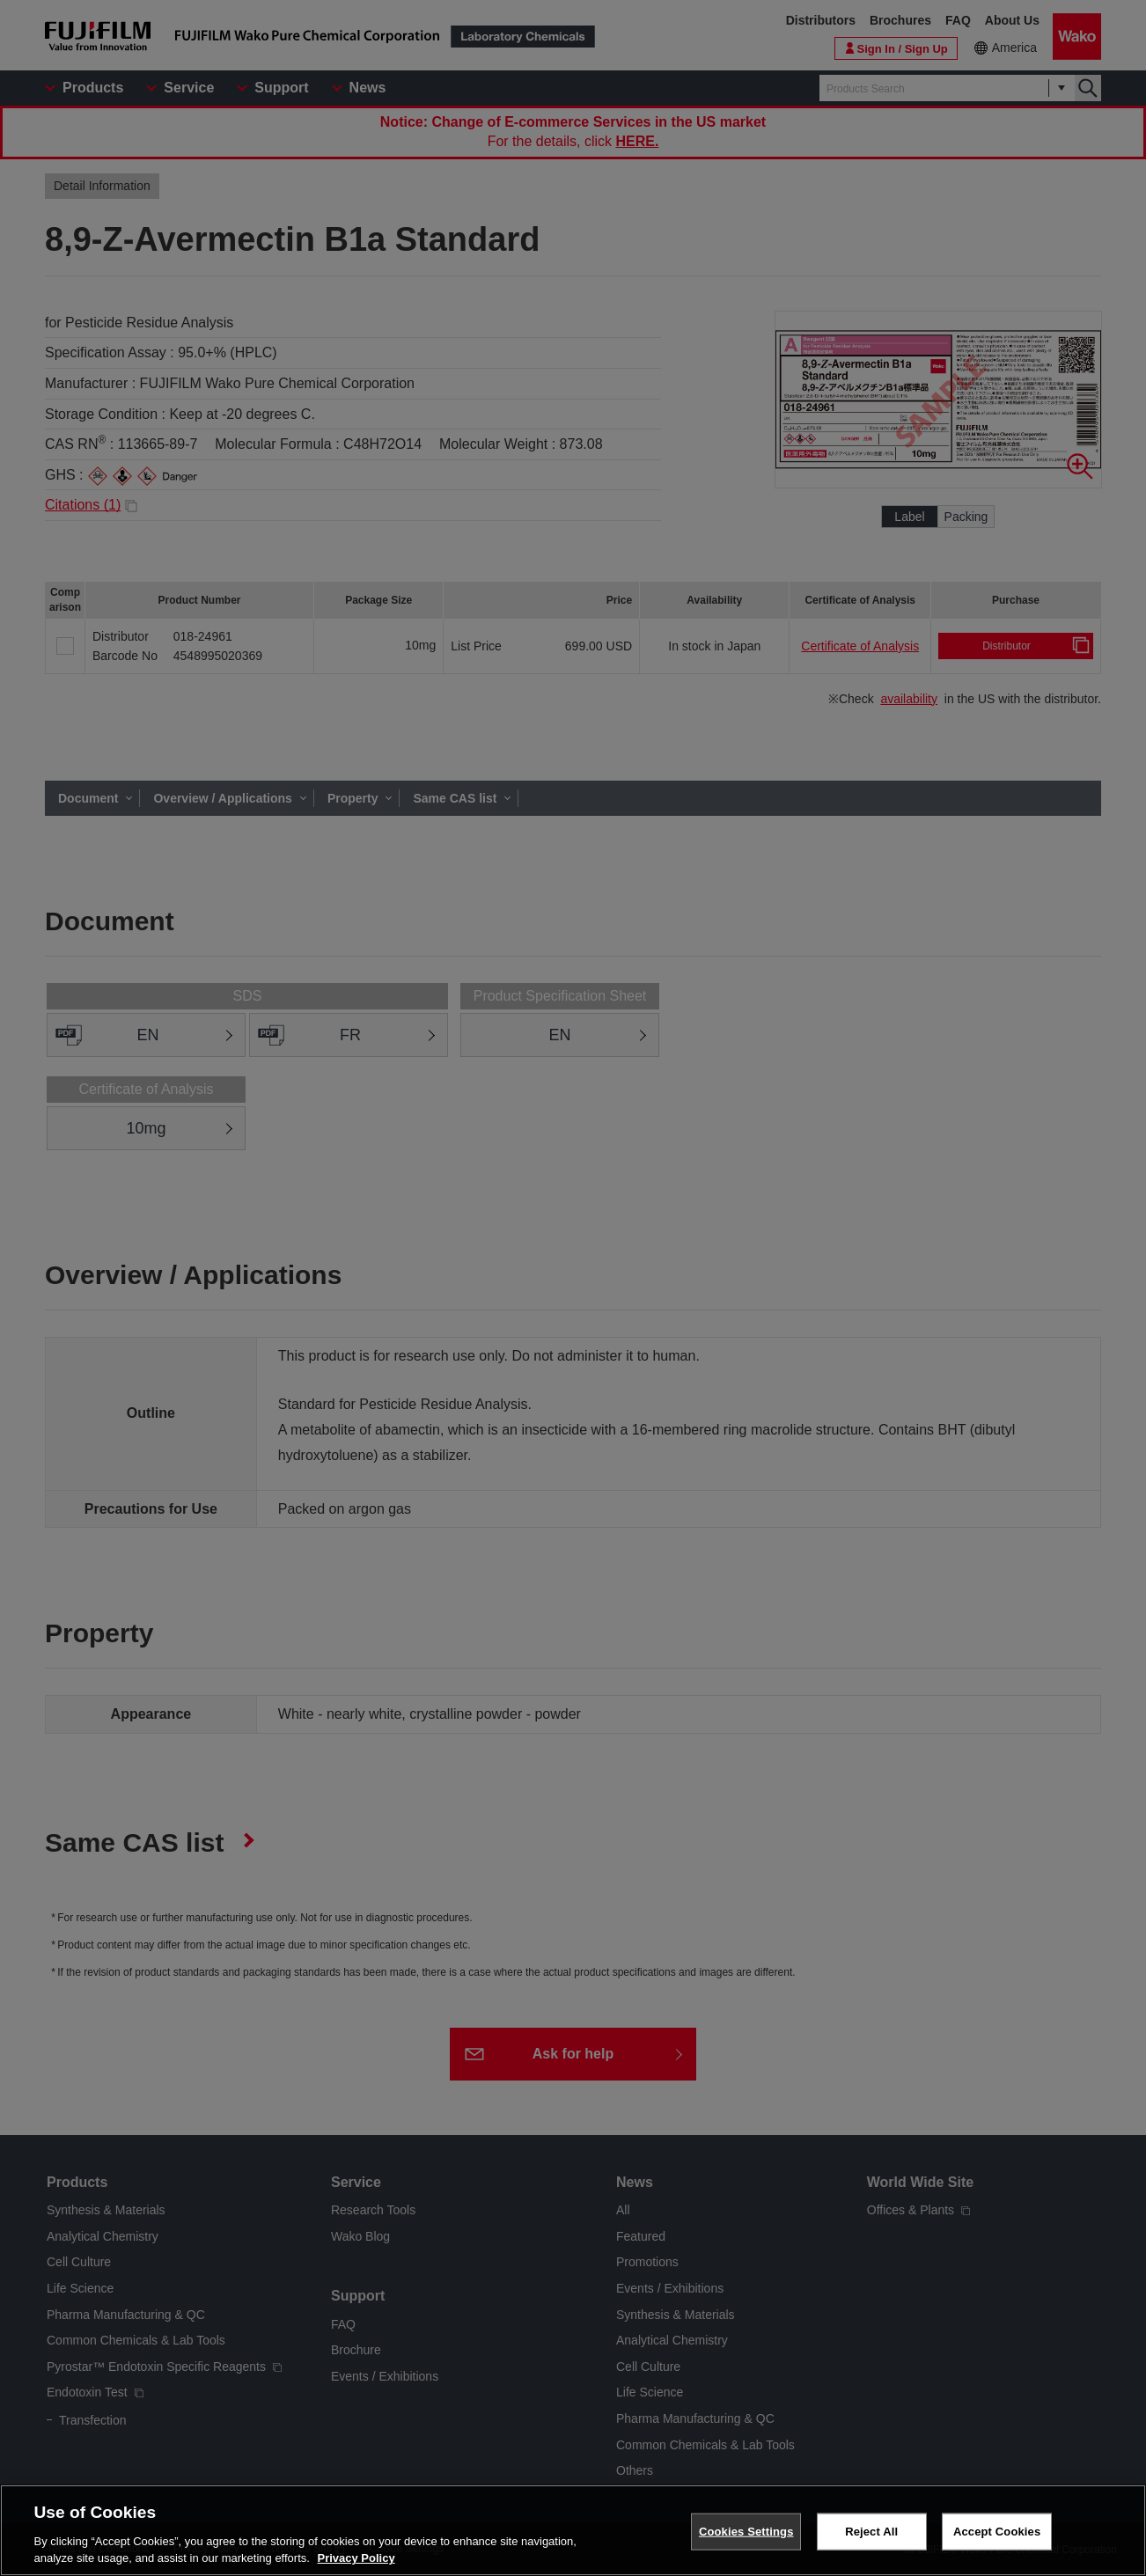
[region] (573, 2530)
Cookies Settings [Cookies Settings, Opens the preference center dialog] (746, 2531)
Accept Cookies (996, 2531)
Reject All (871, 2531)
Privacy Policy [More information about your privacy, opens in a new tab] (356, 2558)
